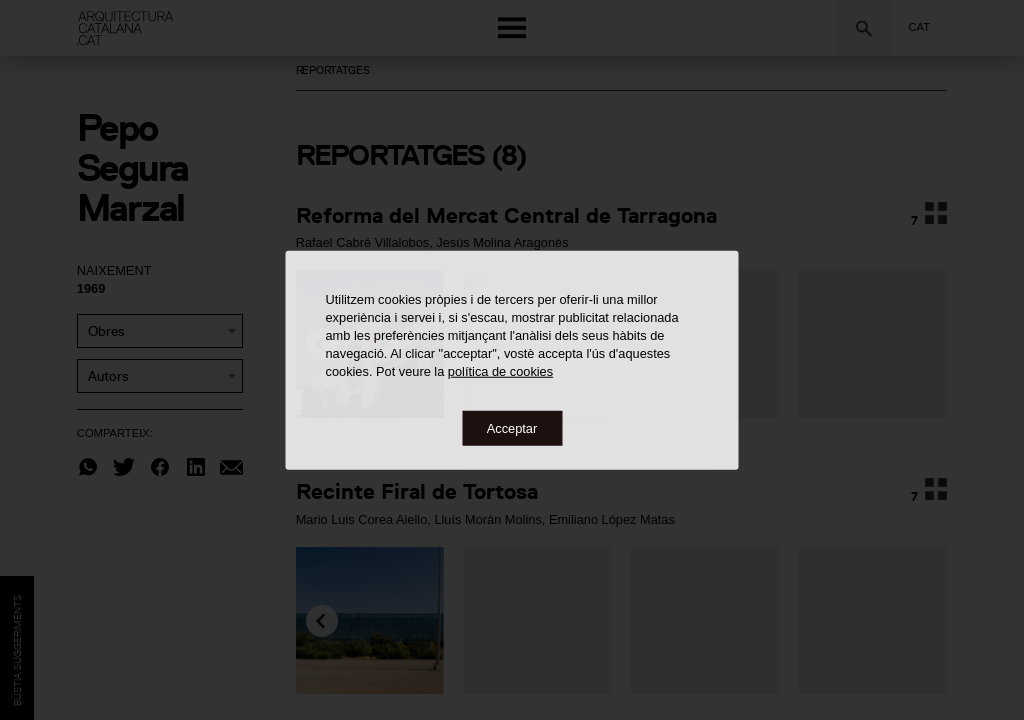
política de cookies (500, 370)
